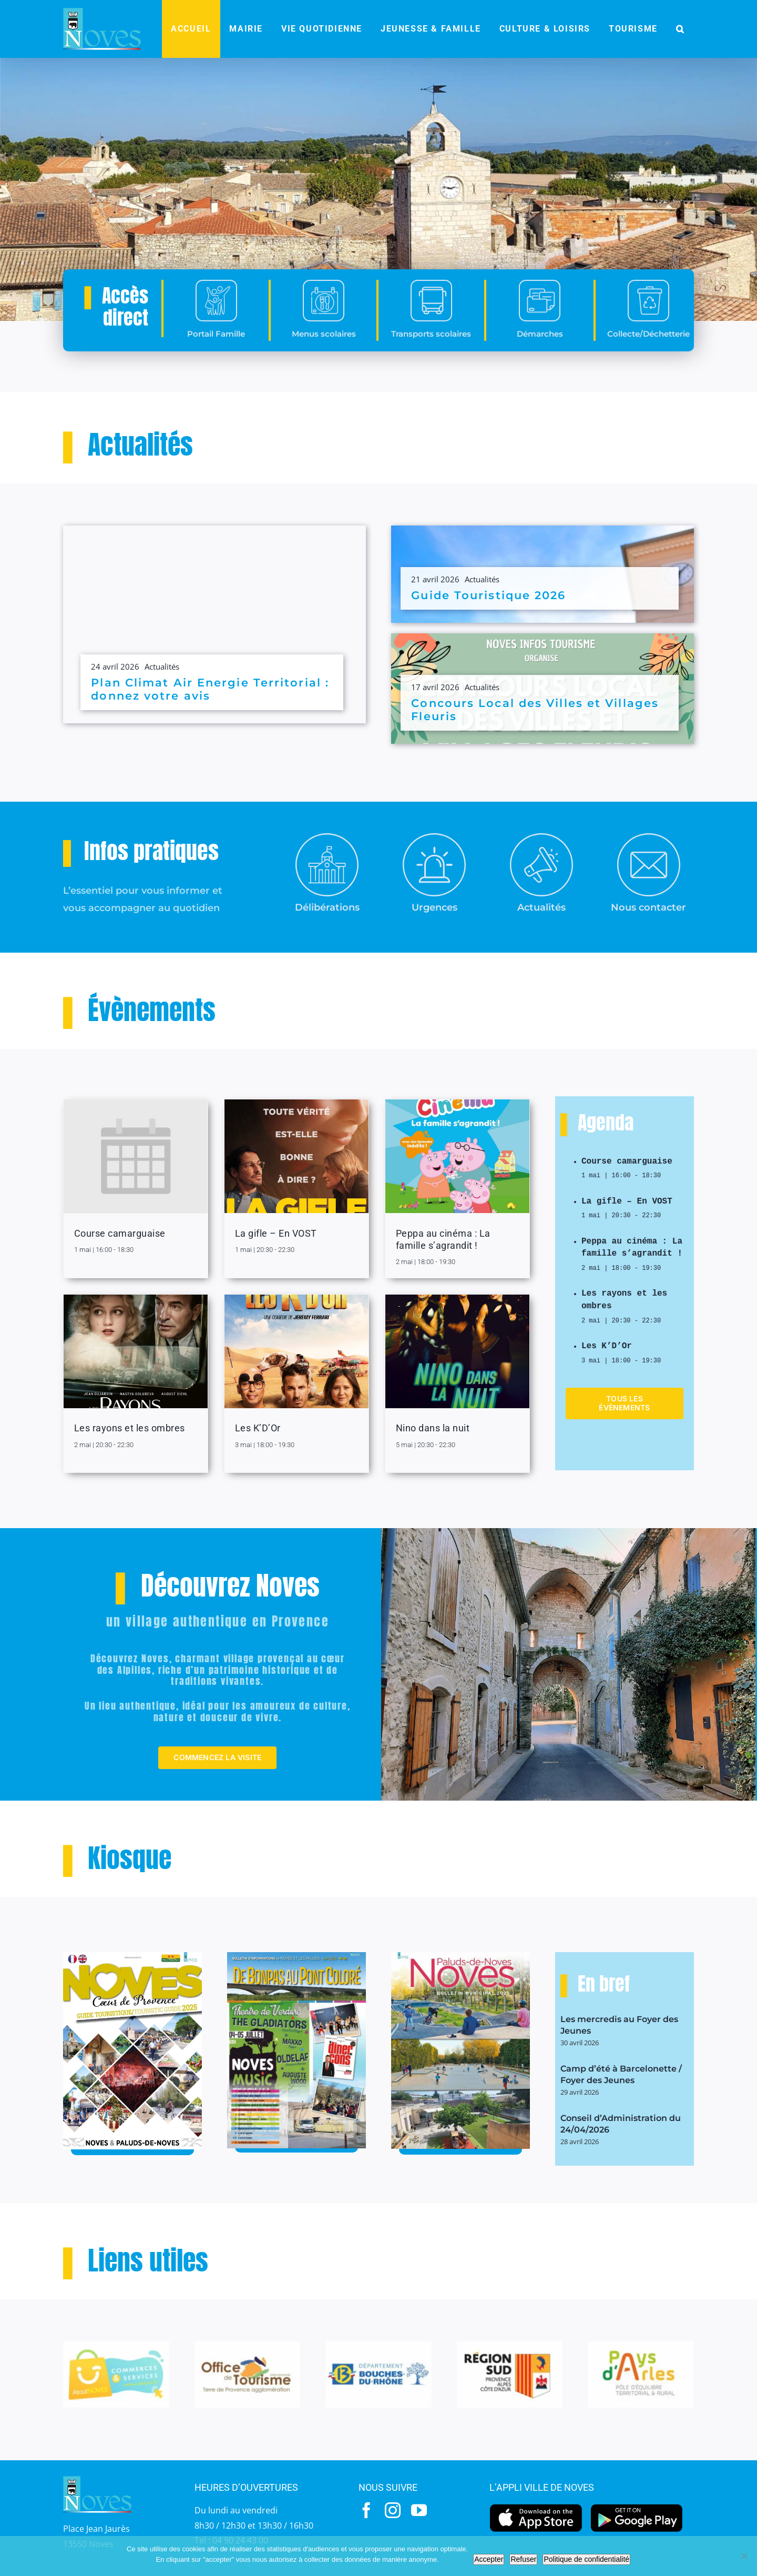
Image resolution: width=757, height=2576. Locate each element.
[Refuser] (744, 2556)
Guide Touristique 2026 (488, 595)
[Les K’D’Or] (296, 1351)
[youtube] (419, 2510)
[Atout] (116, 2345)
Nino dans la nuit (433, 1427)
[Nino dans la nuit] (457, 1351)
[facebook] (366, 2510)
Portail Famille (216, 357)
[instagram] (393, 2510)
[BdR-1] (378, 2345)
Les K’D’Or (258, 1427)
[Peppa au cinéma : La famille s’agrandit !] (457, 1156)
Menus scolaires (324, 357)
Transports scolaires (431, 357)
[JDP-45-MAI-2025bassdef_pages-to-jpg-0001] (296, 1956)
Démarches (540, 357)
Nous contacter (648, 907)
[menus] (323, 307)
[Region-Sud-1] (510, 2345)
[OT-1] (248, 2345)
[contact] (648, 837)
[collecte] (648, 307)
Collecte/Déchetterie (648, 357)
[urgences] (434, 837)
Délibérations (327, 907)
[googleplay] (636, 2506)
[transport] (431, 307)
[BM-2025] (460, 1956)
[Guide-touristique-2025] (132, 1956)
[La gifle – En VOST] (296, 1156)
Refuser (523, 2559)
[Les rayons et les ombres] (136, 1351)
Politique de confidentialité (586, 2559)
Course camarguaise (120, 1233)
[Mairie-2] (327, 837)
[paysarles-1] (641, 2345)
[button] (680, 29)
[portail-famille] (216, 307)
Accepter (488, 2559)
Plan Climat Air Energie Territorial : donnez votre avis (210, 689)
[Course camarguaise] (136, 1156)
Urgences (434, 907)
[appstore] (535, 2506)
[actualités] (541, 837)
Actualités (162, 666)
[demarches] (539, 307)
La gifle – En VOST (276, 1233)
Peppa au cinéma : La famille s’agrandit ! (631, 1244)
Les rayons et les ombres (129, 1427)
